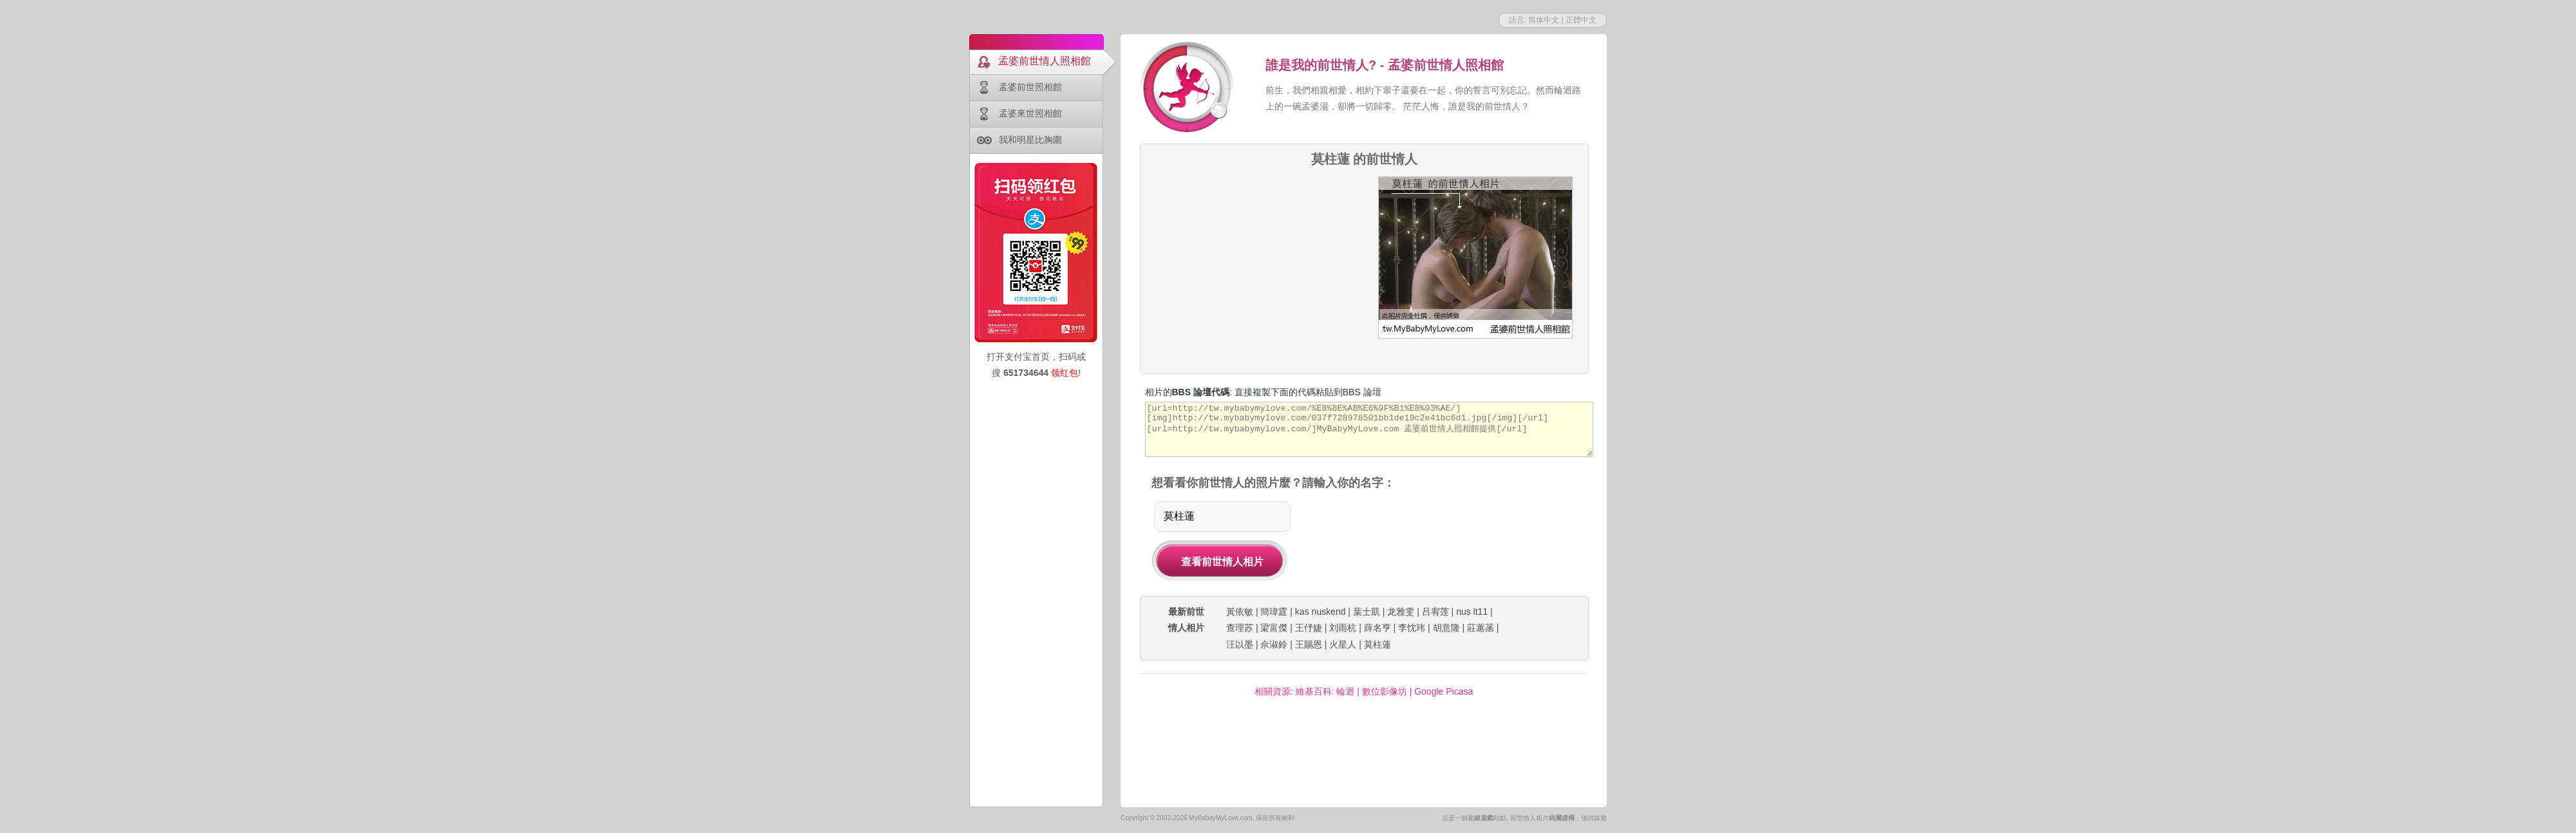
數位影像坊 (1384, 691)
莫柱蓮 (1377, 644)
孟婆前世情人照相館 (1044, 60)
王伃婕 (1308, 627)
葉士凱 (1366, 611)
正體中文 (1581, 19)
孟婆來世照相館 (1030, 113)
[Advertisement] (1363, 759)
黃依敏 (1239, 611)
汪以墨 (1239, 644)
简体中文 (1543, 19)
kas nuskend (1320, 611)
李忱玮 (1411, 627)
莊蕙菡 (1480, 627)
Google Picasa (1443, 691)
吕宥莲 (1435, 611)
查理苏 (1239, 627)
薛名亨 (1377, 627)
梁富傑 (1273, 627)
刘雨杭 (1342, 627)
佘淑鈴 (1273, 644)
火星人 (1342, 644)
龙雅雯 (1400, 611)
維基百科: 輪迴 (1325, 691)
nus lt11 (1472, 611)
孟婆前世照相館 (1030, 87)
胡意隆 (1446, 627)
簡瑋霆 (1273, 611)
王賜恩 (1308, 644)
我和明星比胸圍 (1030, 140)
